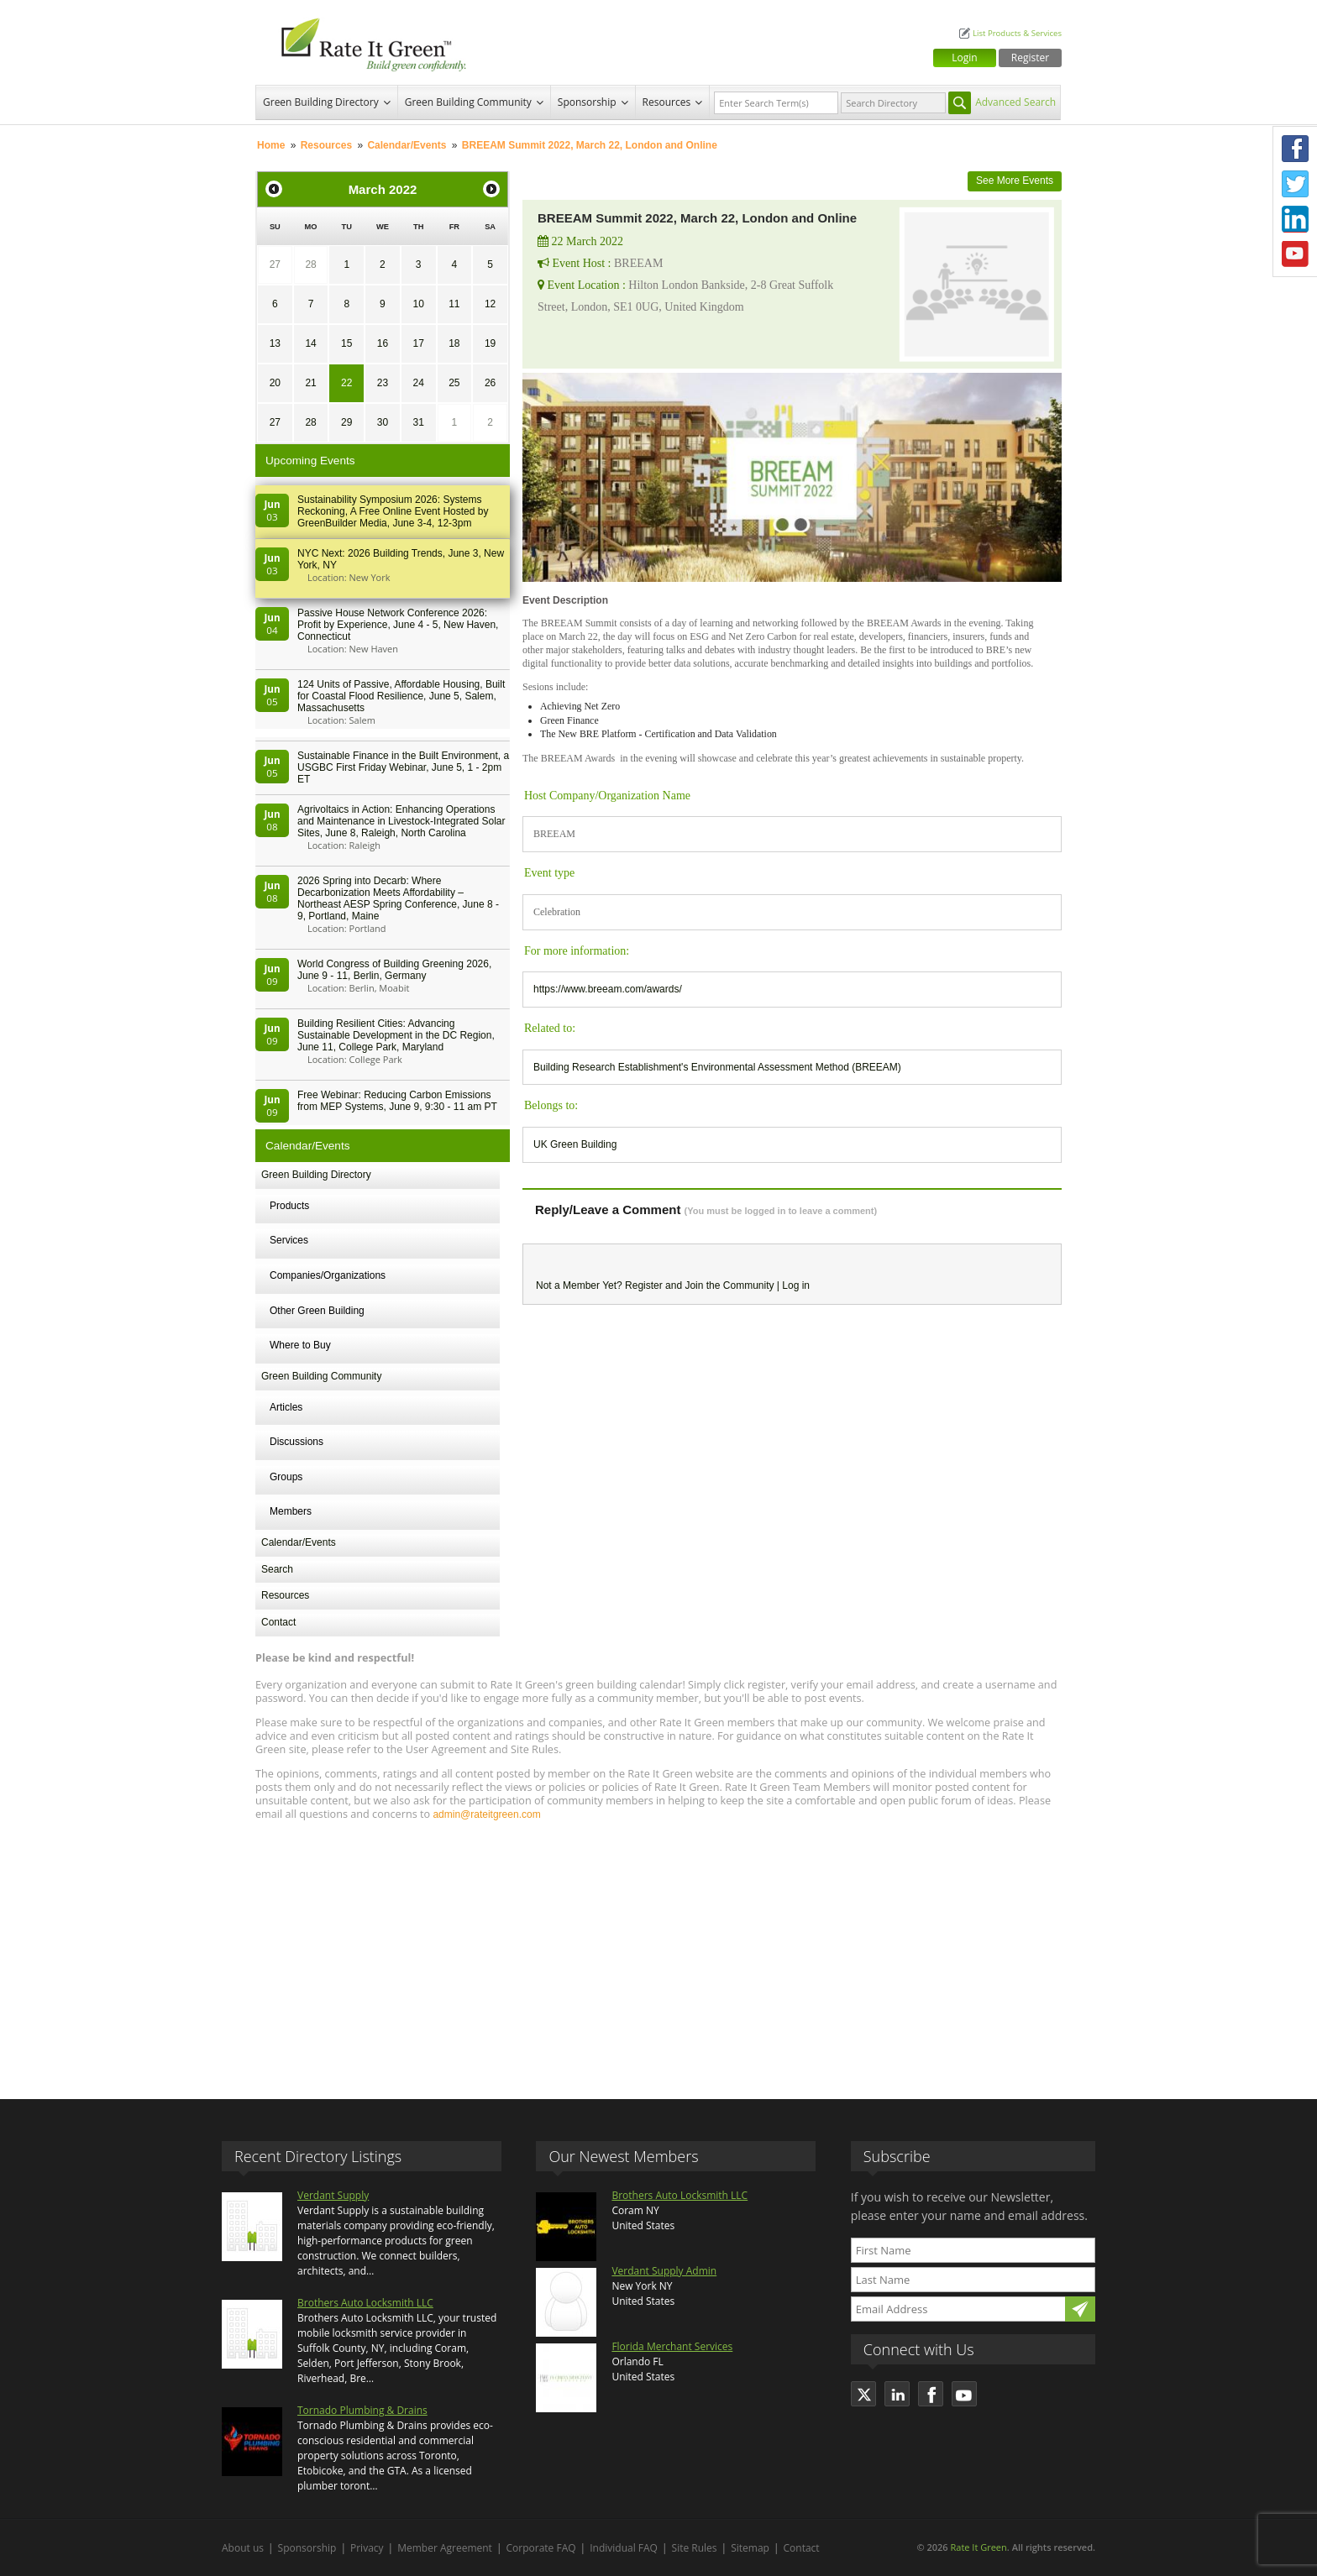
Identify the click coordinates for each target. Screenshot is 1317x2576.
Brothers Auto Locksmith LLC (365, 2303)
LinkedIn (1295, 219)
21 (310, 383)
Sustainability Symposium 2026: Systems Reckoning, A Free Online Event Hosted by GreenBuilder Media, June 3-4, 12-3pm (392, 511)
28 (310, 264)
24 (417, 383)
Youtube (1295, 254)
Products (289, 1206)
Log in (796, 1285)
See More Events (1014, 180)
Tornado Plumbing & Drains (362, 2410)
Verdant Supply (333, 2195)
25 (454, 383)
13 (275, 343)
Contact (278, 1622)
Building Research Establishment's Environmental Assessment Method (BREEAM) (717, 1067)
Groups (286, 1477)
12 (490, 304)
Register (1030, 57)
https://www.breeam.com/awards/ (607, 989)
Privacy (367, 2548)
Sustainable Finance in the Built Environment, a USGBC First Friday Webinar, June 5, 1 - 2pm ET (403, 767)
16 (382, 343)
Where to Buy (300, 1345)
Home (271, 145)
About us (243, 2548)
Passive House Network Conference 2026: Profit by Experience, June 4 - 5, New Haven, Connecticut (397, 624)
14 (310, 343)
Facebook (1295, 148)
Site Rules (694, 2548)
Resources (667, 102)
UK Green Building (575, 1144)
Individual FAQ (624, 2548)
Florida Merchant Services (671, 2346)
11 (454, 304)
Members (291, 1511)
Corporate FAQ (541, 2548)
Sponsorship (587, 102)
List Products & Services (1017, 33)
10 (417, 304)
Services (289, 1240)
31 (417, 422)
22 (346, 383)
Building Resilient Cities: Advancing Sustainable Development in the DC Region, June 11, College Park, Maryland (396, 1035)
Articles (286, 1407)
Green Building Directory (321, 102)
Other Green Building (317, 1311)
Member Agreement (444, 2548)
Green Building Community (468, 102)
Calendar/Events (406, 145)
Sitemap (750, 2548)
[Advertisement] (658, 1952)
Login (964, 57)
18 (454, 343)
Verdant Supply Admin (663, 2271)
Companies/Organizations (328, 1275)
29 (346, 422)
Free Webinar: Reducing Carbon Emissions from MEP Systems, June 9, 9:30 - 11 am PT (397, 1101)
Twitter (1295, 183)
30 (382, 422)
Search (277, 1569)
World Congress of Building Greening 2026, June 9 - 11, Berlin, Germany (394, 970)
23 (382, 383)
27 (275, 264)
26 (490, 383)
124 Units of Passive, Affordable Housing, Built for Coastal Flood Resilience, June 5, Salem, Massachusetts (401, 696)
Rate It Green (978, 2547)
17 (417, 343)
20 (275, 383)
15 (346, 343)
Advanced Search (1015, 102)
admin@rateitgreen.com (486, 1814)
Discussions (296, 1442)
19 (490, 343)
